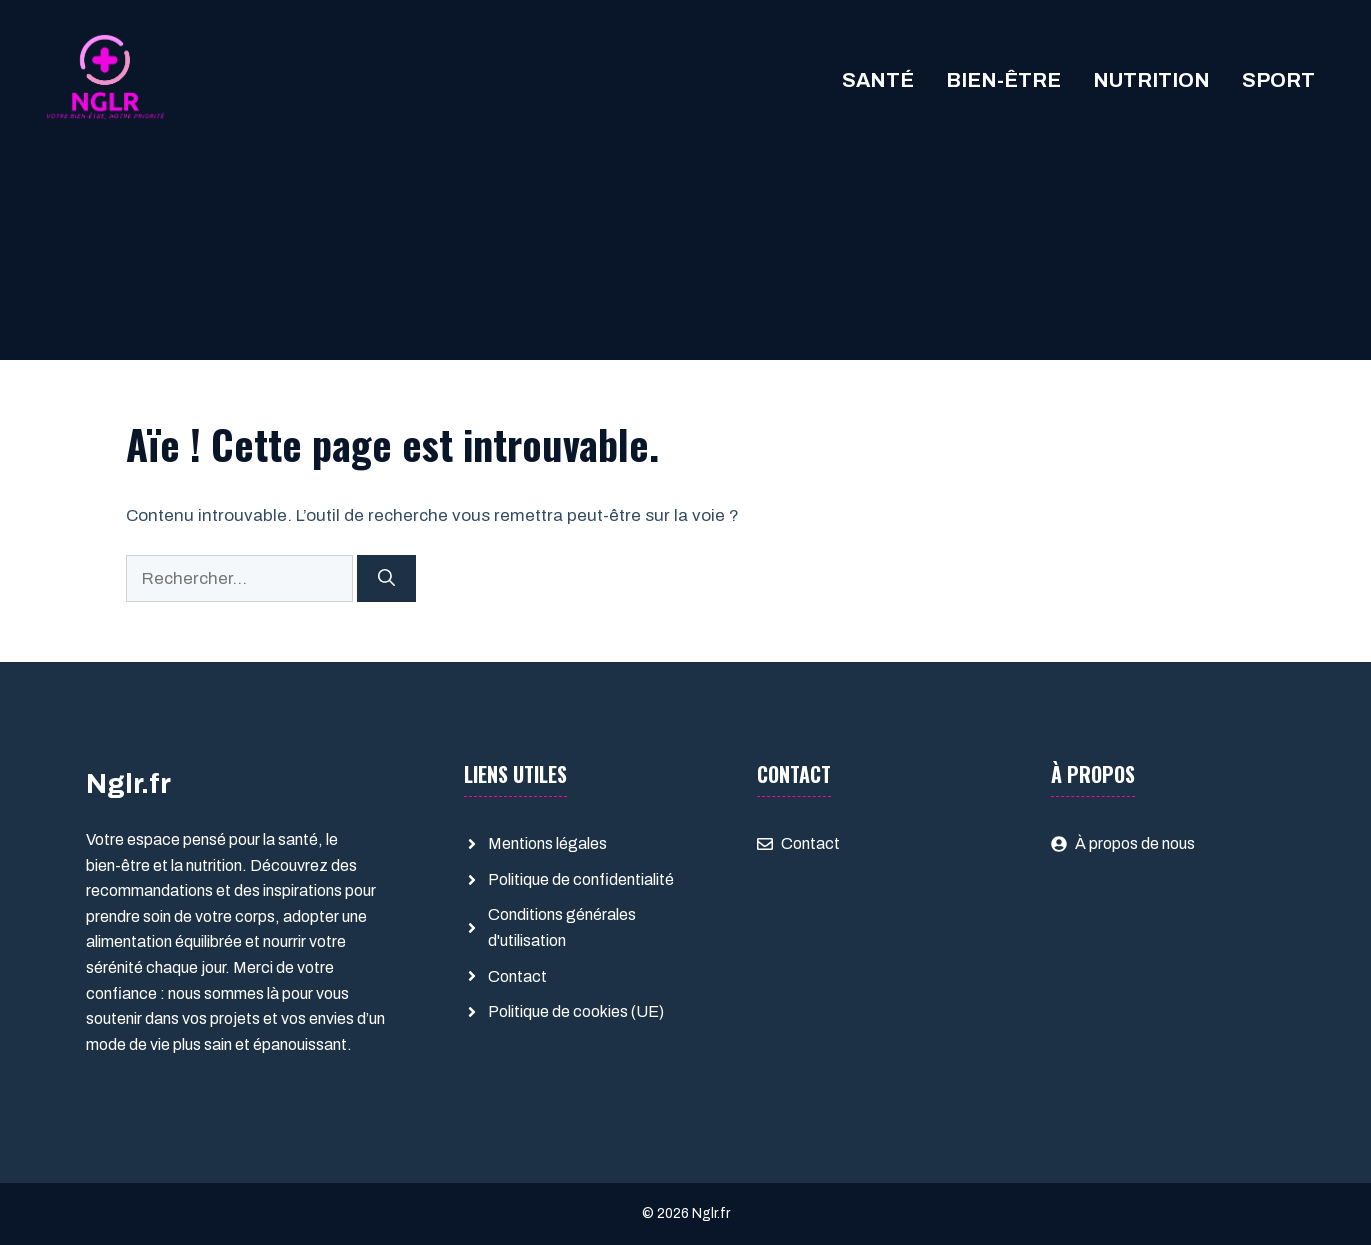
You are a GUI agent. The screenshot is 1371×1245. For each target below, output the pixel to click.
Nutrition (1151, 80)
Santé (878, 80)
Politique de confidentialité (581, 879)
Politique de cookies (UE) (576, 1011)
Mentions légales (547, 843)
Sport (1278, 80)
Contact (517, 976)
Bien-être (1003, 80)
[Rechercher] (386, 579)
